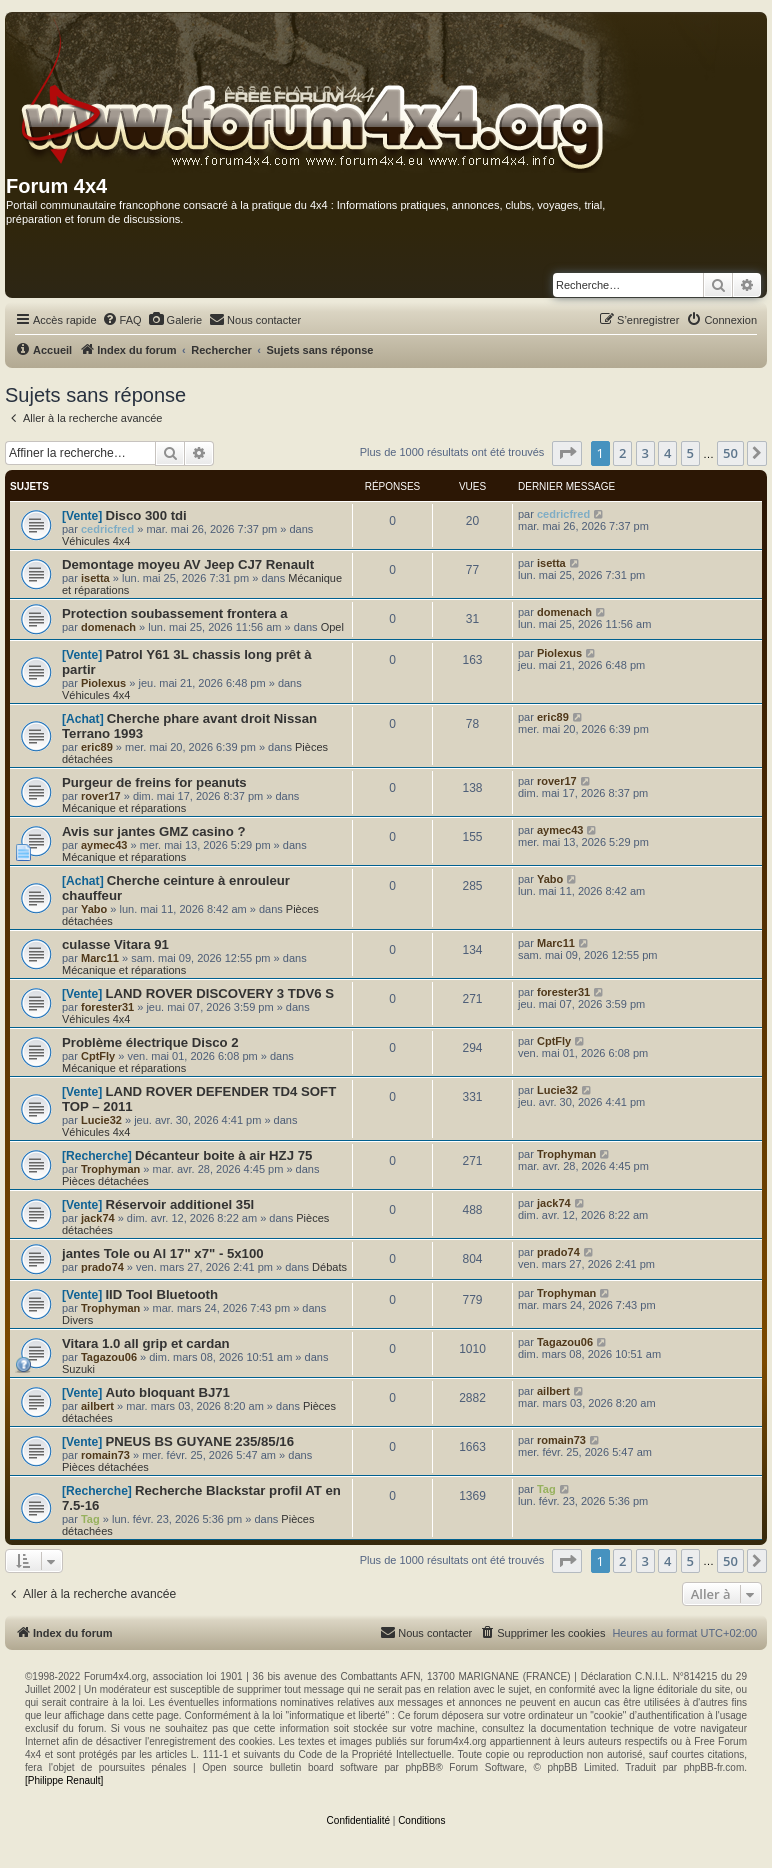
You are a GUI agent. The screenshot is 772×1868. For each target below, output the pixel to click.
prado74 (102, 1267)
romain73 (105, 1455)
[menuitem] (122, 320)
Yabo (94, 909)
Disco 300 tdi (145, 515)
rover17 (101, 796)
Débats (329, 1267)
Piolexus (103, 683)
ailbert (97, 1406)
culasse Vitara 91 (115, 944)
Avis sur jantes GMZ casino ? (153, 831)
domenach (108, 627)
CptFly (98, 1056)
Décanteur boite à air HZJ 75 (223, 1155)
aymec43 (104, 845)
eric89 (97, 747)
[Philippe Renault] (64, 1780)
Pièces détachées (105, 1181)
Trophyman (110, 1169)
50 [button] (730, 453)
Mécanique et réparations (124, 808)
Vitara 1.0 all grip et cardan (146, 1343)
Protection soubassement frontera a (175, 613)
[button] (567, 453)
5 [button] (690, 453)
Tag (90, 1519)
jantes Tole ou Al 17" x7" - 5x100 (163, 1253)
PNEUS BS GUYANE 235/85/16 (199, 1441)
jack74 (98, 1218)
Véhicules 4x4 (96, 541)
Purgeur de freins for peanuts (154, 782)
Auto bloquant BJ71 (167, 1392)
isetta (95, 578)
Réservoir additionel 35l (179, 1204)
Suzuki (78, 1369)
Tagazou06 (109, 1357)
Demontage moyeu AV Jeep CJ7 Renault (188, 564)
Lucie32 (101, 1120)
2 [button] (622, 453)
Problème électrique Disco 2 (150, 1042)
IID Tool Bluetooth (161, 1294)
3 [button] (645, 453)
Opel (332, 627)
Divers (77, 1320)
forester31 (107, 1007)
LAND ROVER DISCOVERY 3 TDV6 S (219, 993)
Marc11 (100, 958)
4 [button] (667, 453)
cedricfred (107, 529)
